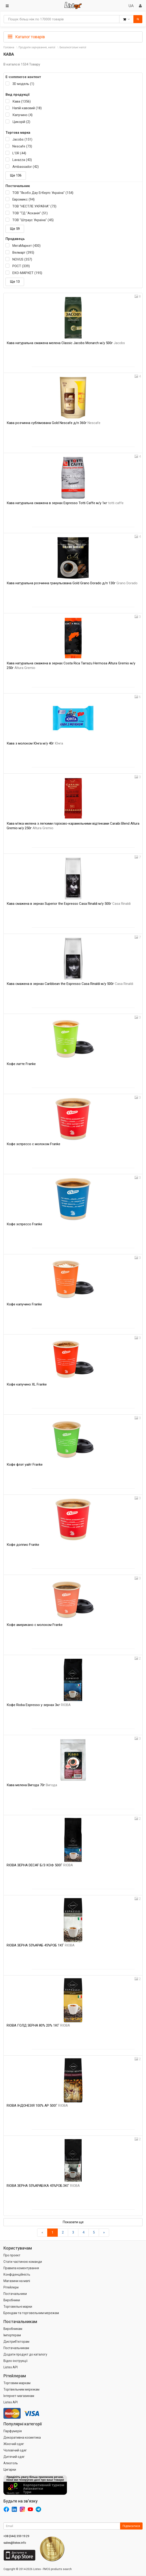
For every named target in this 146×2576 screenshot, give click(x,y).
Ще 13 (15, 282)
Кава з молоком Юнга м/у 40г (35, 743)
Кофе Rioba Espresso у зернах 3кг (39, 1705)
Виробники (11, 2300)
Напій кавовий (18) (27, 108)
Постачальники (15, 2294)
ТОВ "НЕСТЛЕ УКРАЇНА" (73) (34, 206)
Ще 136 (16, 175)
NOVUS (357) (22, 259)
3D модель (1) (23, 84)
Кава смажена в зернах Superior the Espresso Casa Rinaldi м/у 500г (69, 904)
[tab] (73, 36)
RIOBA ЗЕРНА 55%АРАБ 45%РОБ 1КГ (40, 1945)
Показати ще (73, 2222)
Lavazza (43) (22, 160)
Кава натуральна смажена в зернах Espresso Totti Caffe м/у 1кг (65, 503)
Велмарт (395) (23, 252)
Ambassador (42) (25, 167)
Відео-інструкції (15, 2361)
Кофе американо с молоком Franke (35, 1625)
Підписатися (131, 2526)
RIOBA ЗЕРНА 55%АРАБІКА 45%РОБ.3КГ (43, 2186)
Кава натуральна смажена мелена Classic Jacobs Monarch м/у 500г (66, 343)
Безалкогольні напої (73, 47)
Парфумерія (12, 2431)
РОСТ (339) (21, 266)
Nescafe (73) (22, 146)
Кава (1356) (21, 101)
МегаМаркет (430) (26, 246)
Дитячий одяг (14, 2457)
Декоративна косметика (22, 2437)
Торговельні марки (17, 2306)
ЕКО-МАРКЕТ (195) (27, 273)
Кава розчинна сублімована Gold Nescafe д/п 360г (53, 423)
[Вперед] (104, 2232)
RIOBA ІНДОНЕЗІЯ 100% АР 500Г (37, 2105)
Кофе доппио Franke (23, 1545)
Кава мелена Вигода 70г (32, 1785)
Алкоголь (10, 2463)
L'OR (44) (19, 153)
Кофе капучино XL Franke (27, 1384)
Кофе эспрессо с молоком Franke (33, 1144)
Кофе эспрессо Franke (24, 1224)
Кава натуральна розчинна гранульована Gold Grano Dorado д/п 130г (72, 583)
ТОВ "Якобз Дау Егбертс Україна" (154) (42, 193)
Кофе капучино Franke (24, 1304)
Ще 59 (15, 229)
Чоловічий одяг (15, 2450)
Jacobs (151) (22, 139)
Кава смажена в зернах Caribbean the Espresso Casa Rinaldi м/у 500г (70, 984)
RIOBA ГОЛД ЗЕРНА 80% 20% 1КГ (38, 2025)
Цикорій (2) (21, 122)
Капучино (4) (22, 115)
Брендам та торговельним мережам (31, 2313)
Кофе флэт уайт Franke (25, 1464)
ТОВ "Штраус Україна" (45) (33, 220)
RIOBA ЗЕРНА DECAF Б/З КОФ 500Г (40, 1865)
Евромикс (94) (23, 199)
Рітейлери (11, 2287)
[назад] (42, 2232)
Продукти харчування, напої (37, 47)
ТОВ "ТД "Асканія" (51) (30, 213)
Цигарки (9, 2469)
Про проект (11, 2255)
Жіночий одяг (13, 2444)
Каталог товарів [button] (26, 37)
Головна (8, 47)
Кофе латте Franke (21, 1064)
